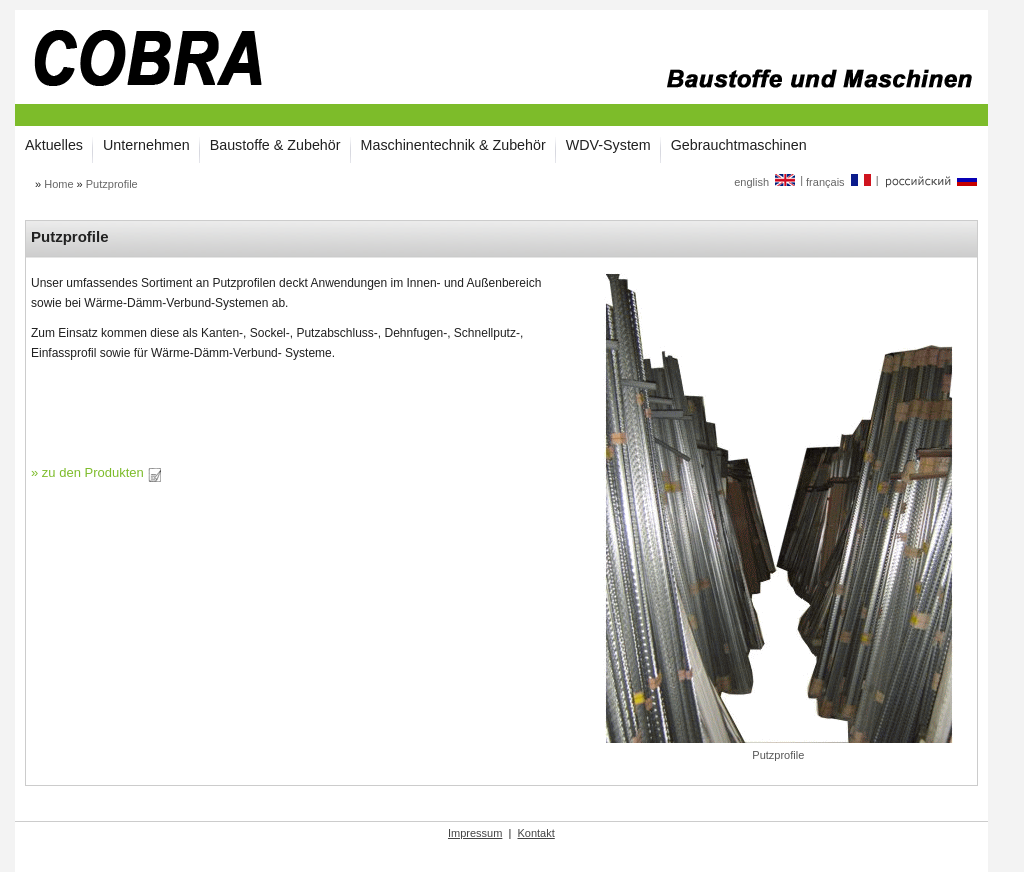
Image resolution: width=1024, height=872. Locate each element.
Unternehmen (146, 145)
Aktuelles (54, 145)
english (765, 182)
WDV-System (608, 145)
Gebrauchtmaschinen (739, 145)
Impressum (475, 833)
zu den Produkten (102, 472)
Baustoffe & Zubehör (275, 145)
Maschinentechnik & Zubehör (453, 145)
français (839, 182)
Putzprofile (112, 184)
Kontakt (535, 833)
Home (58, 184)
